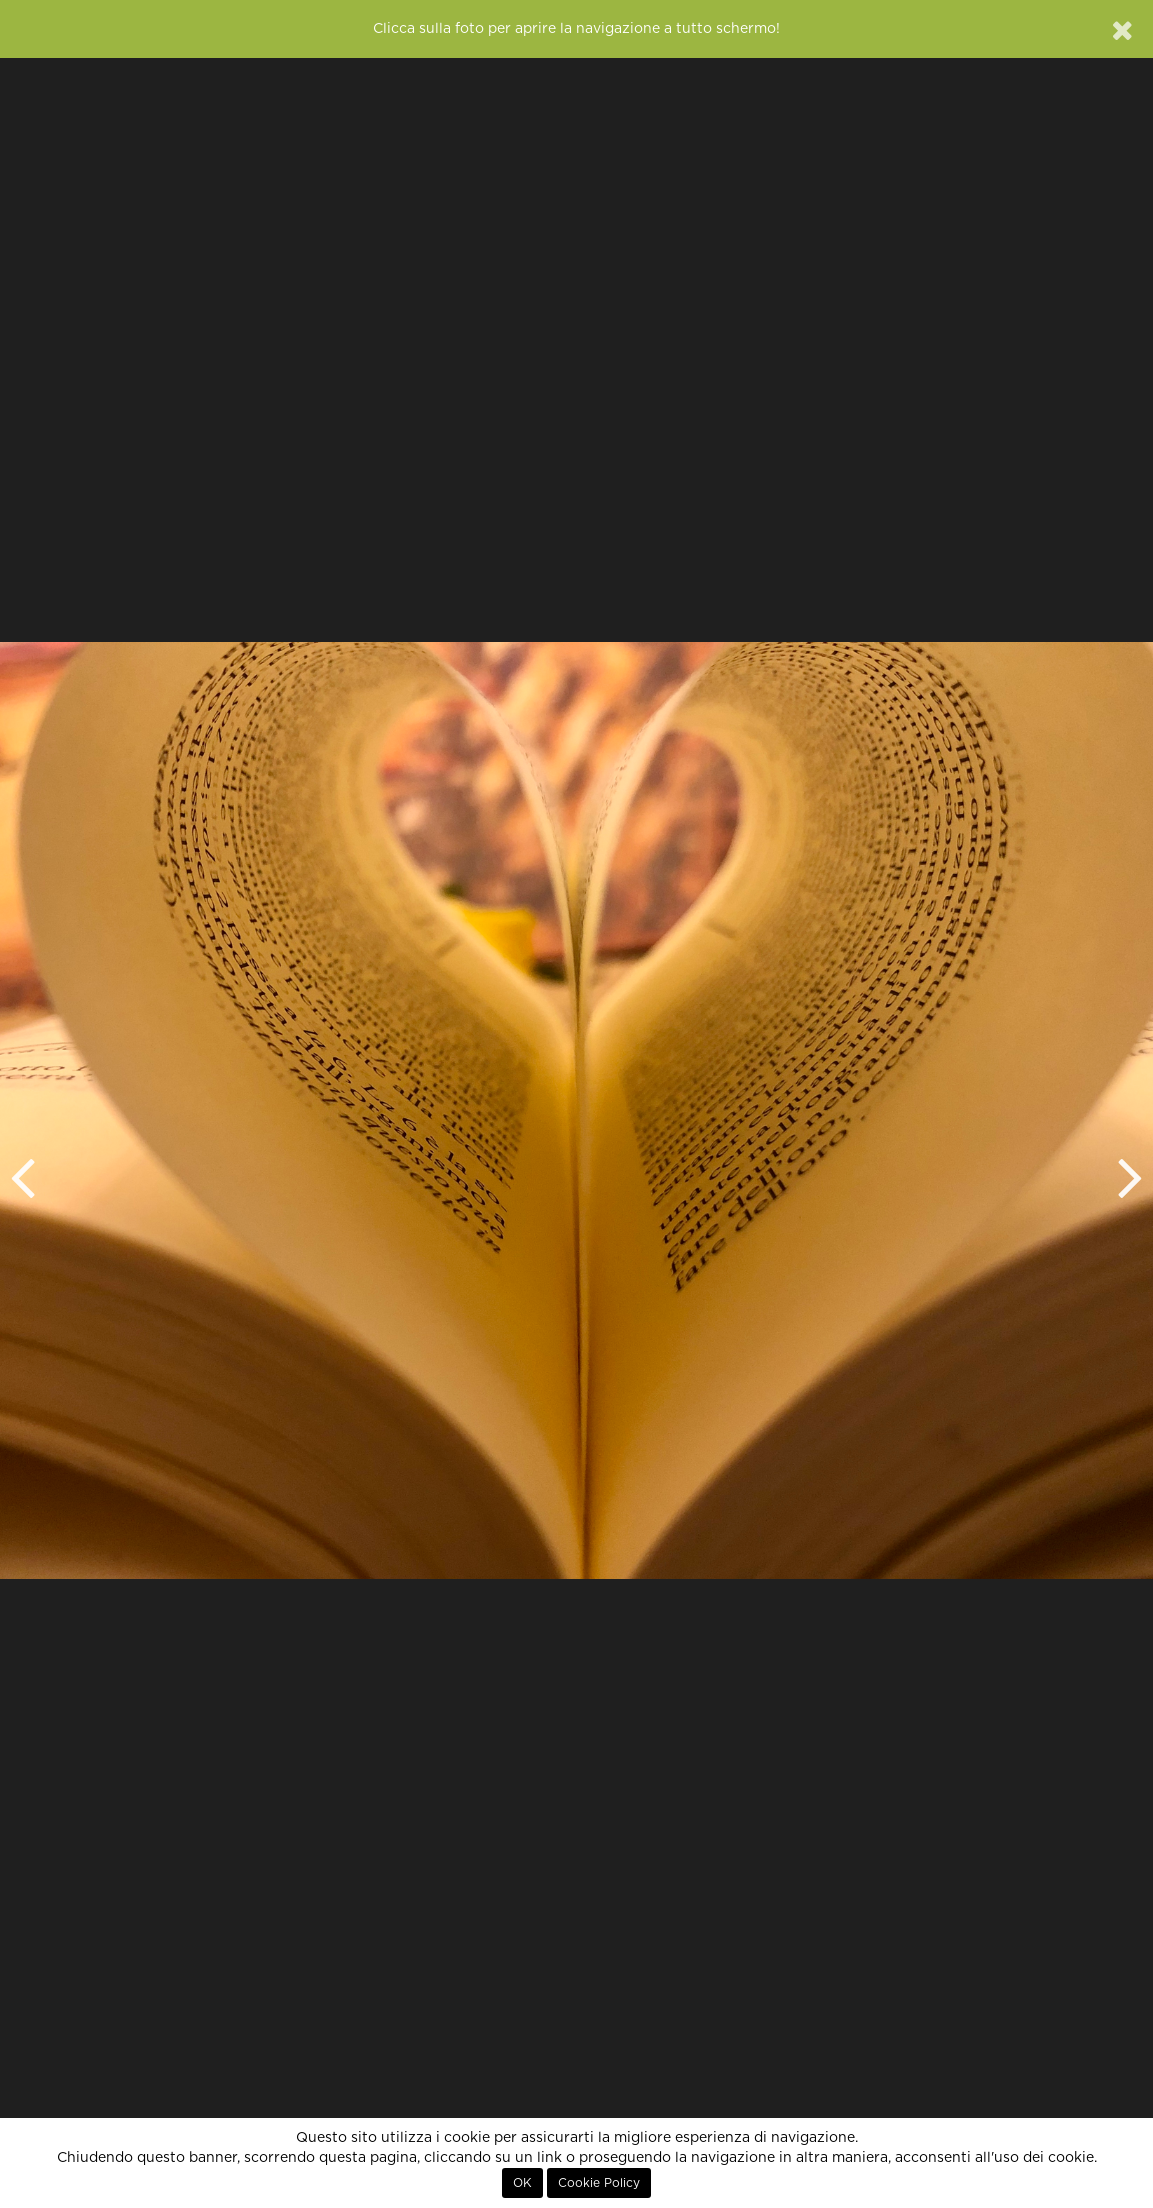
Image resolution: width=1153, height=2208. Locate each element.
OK (522, 2183)
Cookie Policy (599, 2183)
